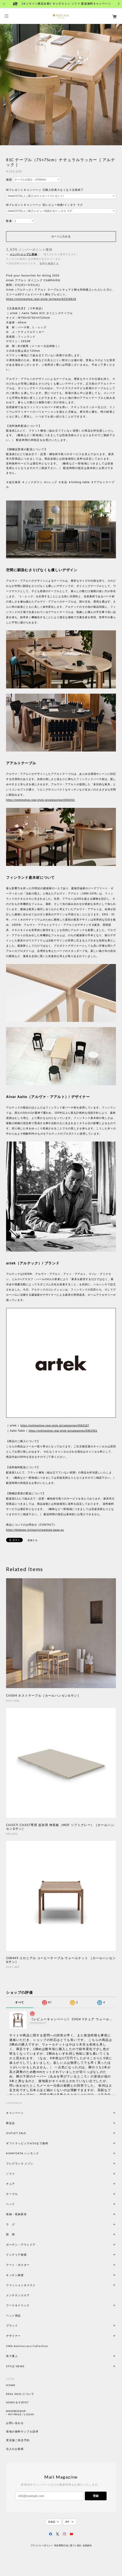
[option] (61, 84)
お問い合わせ (15, 2423)
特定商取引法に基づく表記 (67, 2545)
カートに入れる (61, 236)
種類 (9, 179)
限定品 (10, 2123)
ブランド (12, 2325)
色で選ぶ (12, 2356)
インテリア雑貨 (26, 2254)
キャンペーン (15, 2112)
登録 (96, 2495)
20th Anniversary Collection (27, 2346)
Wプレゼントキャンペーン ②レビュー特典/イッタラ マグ (44, 204)
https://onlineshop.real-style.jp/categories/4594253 (40, 800)
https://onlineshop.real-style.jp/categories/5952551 (63, 1430)
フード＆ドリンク (18, 2305)
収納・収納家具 (28, 2214)
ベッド (10, 2204)
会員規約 (87, 2545)
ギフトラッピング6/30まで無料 (27, 2143)
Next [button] (117, 84)
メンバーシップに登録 (23, 254)
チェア (12, 2183)
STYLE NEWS (15, 2366)
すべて (19, 2002)
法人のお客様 (15, 2448)
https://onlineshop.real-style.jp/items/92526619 (41, 299)
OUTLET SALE (16, 2133)
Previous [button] (4, 84)
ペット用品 (13, 2315)
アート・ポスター (28, 2264)
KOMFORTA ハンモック (22, 2153)
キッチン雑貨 (26, 2275)
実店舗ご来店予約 (18, 2440)
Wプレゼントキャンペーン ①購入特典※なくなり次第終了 (45, 189)
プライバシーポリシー (41, 2545)
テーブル (12, 2194)
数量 (9, 221)
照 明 (10, 2234)
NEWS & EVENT (17, 2402)
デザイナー (13, 2335)
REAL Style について (20, 2393)
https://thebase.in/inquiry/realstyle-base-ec (35, 1530)
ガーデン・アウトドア (21, 2244)
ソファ (18, 2173)
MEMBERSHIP (16, 2411)
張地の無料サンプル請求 (22, 2431)
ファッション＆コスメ (21, 2285)
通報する (33, 1540)
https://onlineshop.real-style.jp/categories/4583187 (54, 1425)
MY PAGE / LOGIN (21, 2414)
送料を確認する (49, 263)
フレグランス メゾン (19, 2163)
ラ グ (10, 2224)
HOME (10, 2385)
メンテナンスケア (18, 2295)
